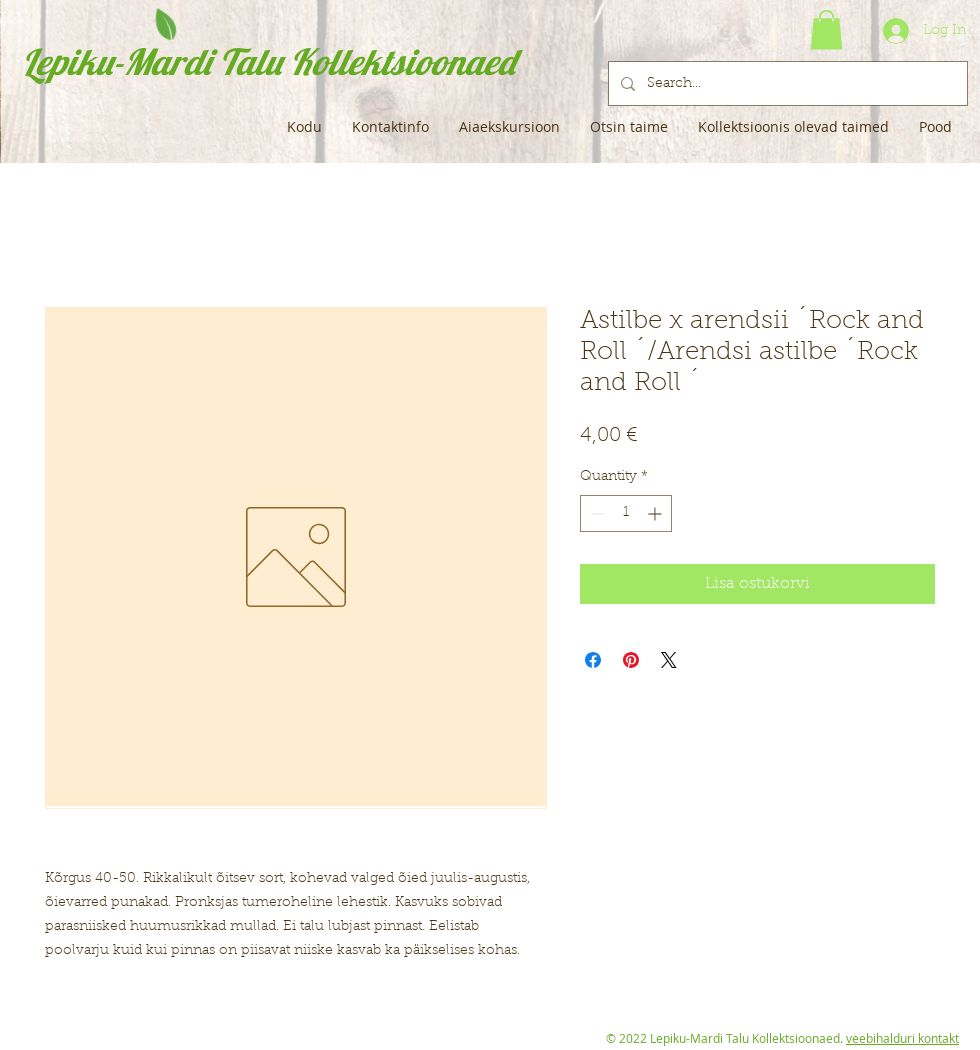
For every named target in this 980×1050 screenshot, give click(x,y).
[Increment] (656, 513)
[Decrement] (595, 513)
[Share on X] (669, 660)
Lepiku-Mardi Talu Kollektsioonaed (268, 61)
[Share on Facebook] (593, 660)
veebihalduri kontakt (902, 1038)
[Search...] (786, 83)
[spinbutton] (626, 513)
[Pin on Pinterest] (631, 660)
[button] (826, 29)
